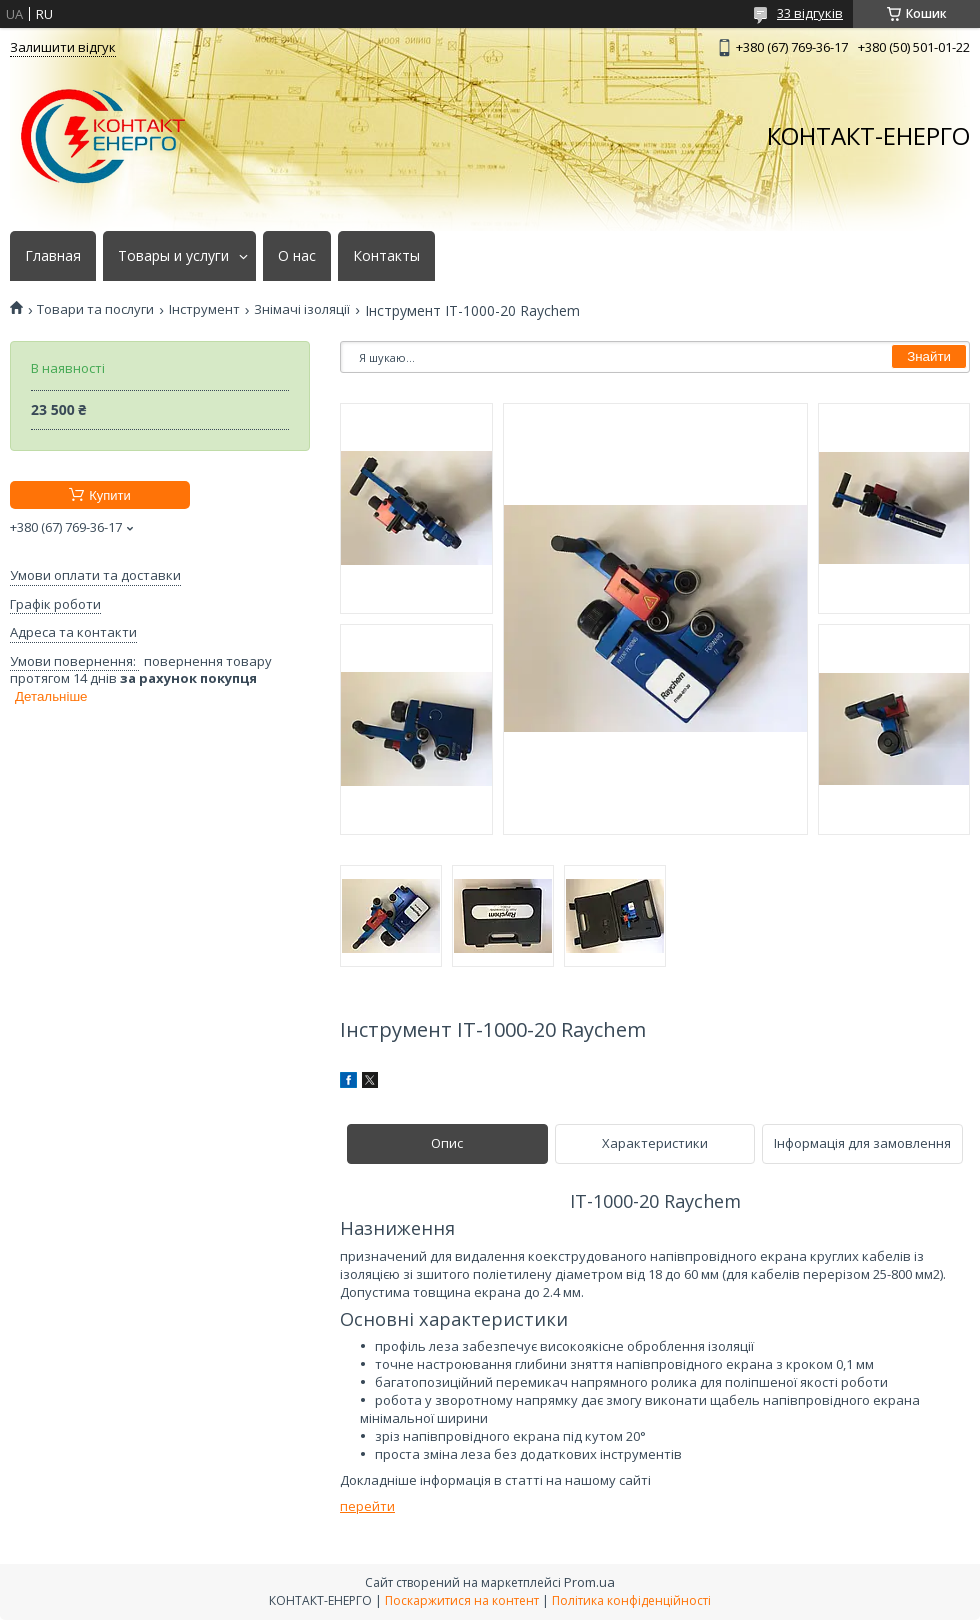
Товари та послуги (95, 309)
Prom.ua (589, 1582)
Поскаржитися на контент (462, 1600)
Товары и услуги (173, 256)
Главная (53, 256)
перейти (367, 1506)
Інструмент (204, 309)
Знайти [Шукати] (929, 356)
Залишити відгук (63, 47)
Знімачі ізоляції (302, 309)
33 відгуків (810, 13)
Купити (110, 495)
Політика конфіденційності (631, 1600)
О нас (297, 256)
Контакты (386, 256)
